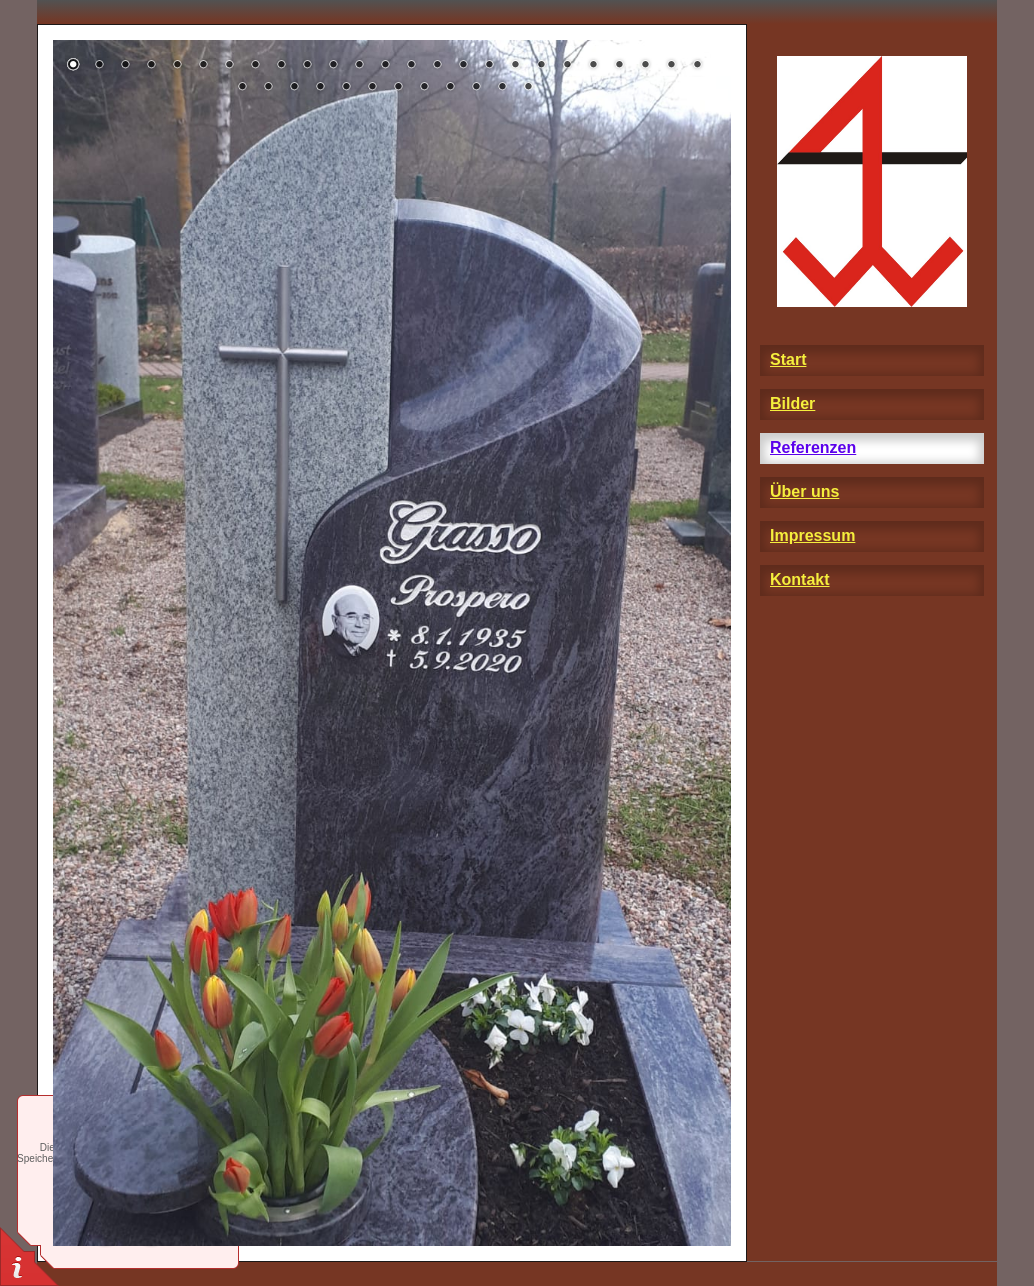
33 (424, 88)
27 (268, 88)
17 (489, 66)
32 (398, 88)
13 (385, 66)
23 (645, 66)
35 (476, 88)
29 (320, 88)
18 (515, 66)
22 (619, 66)
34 (450, 88)
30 (346, 88)
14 (411, 66)
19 (541, 66)
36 (502, 88)
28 (294, 88)
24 (671, 66)
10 (307, 66)
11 (333, 66)
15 (437, 66)
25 (697, 66)
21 (593, 66)
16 (463, 66)
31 (372, 88)
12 (359, 66)
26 (242, 88)
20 (567, 66)
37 (528, 88)
